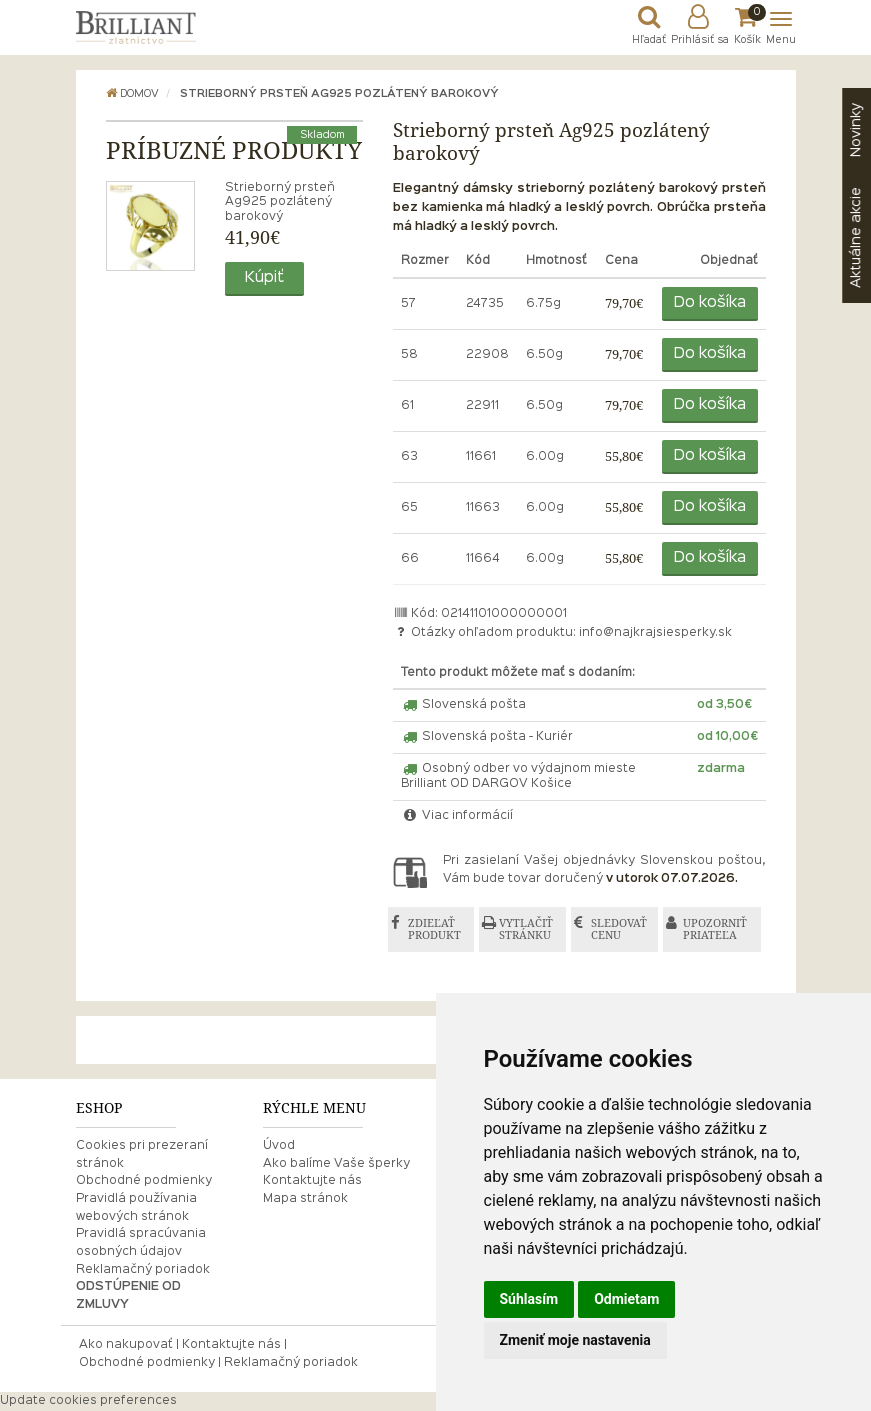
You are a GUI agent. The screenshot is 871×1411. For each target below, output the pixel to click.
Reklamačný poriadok (143, 1270)
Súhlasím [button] (529, 1299)
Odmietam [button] (626, 1299)
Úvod (279, 1146)
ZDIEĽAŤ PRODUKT (434, 929)
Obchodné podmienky (144, 1181)
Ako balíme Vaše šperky (336, 1164)
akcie (856, 237)
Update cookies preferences (88, 1401)
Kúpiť (264, 278)
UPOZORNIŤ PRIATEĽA (715, 929)
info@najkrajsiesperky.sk (655, 633)
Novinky (856, 130)
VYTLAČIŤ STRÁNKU (526, 929)
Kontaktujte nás (312, 1181)
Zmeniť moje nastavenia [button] (575, 1340)
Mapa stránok (305, 1199)
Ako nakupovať (126, 1345)
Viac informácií (457, 816)
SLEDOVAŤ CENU (619, 929)
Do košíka (710, 303)
